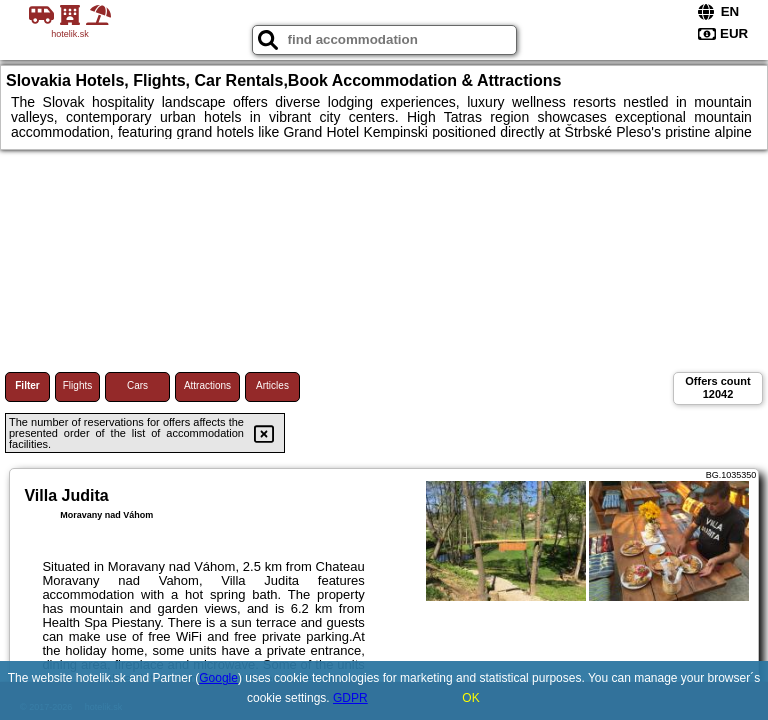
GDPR (350, 698)
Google (218, 678)
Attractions (207, 385)
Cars (137, 385)
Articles (272, 385)
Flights (77, 385)
